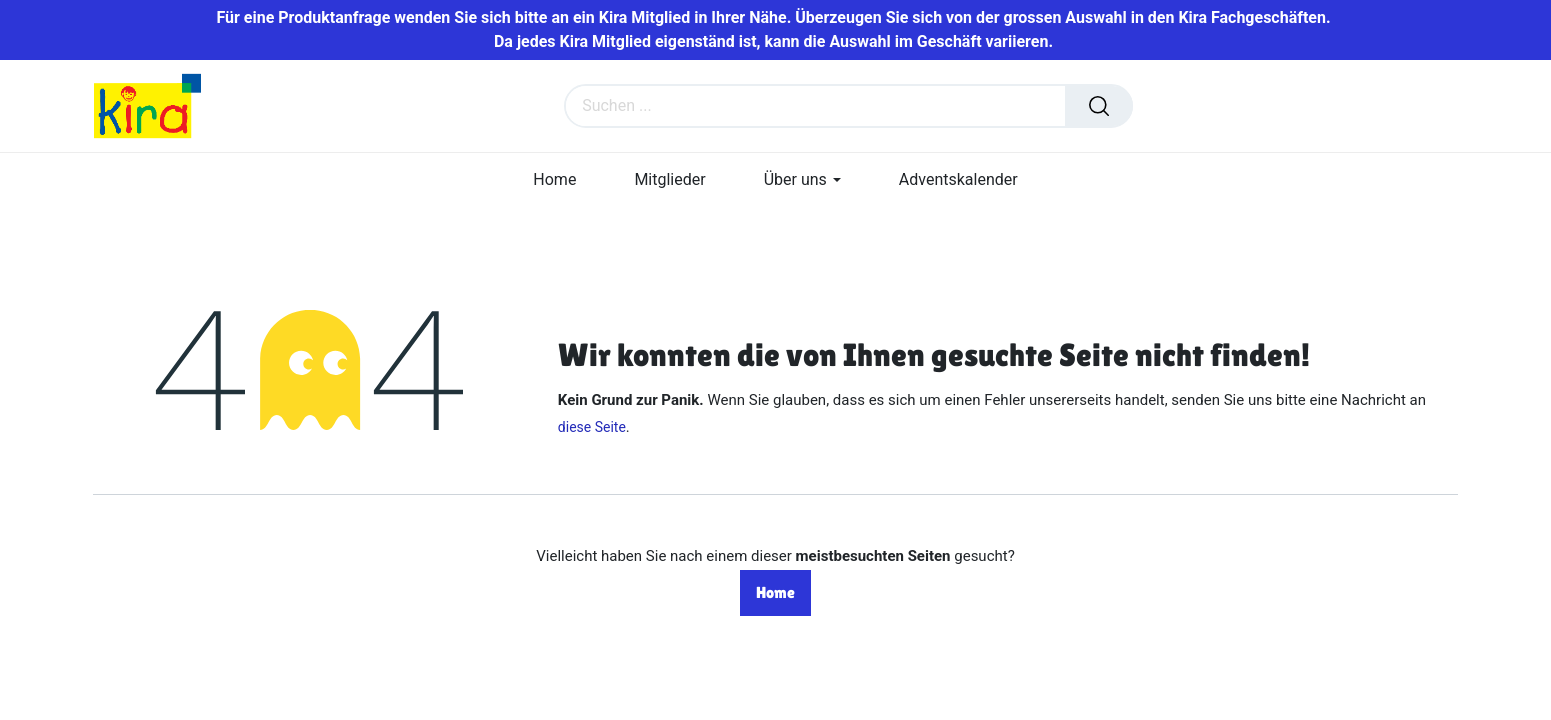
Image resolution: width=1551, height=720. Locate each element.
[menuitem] (554, 179)
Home (775, 592)
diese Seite (592, 427)
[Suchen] (1099, 106)
